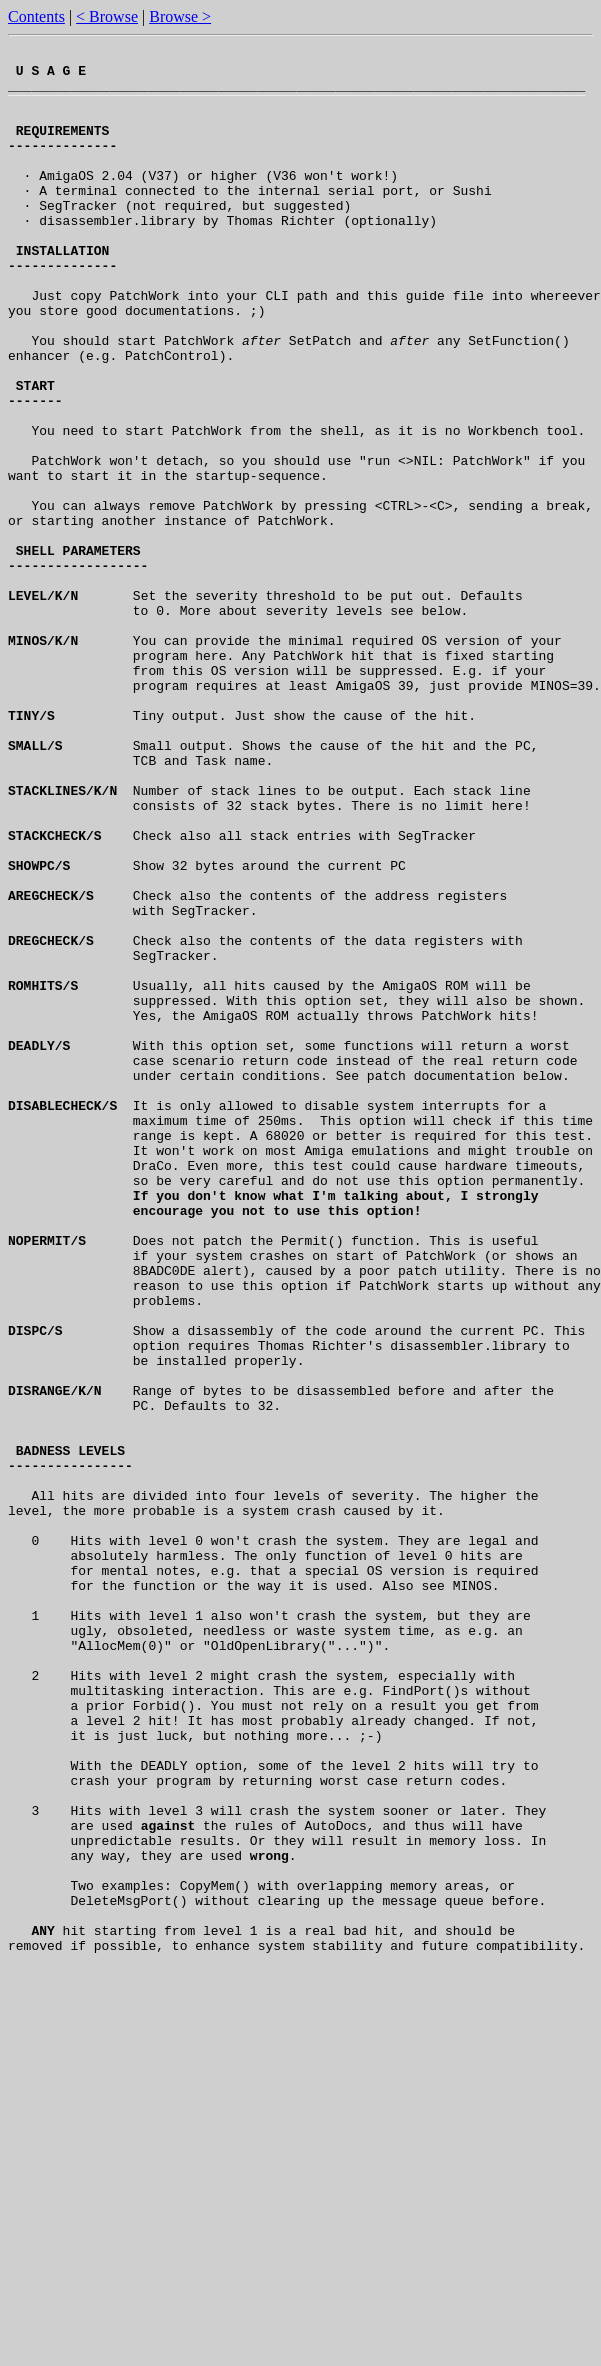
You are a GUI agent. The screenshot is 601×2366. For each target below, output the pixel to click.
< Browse (107, 16)
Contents (36, 16)
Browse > (180, 16)
